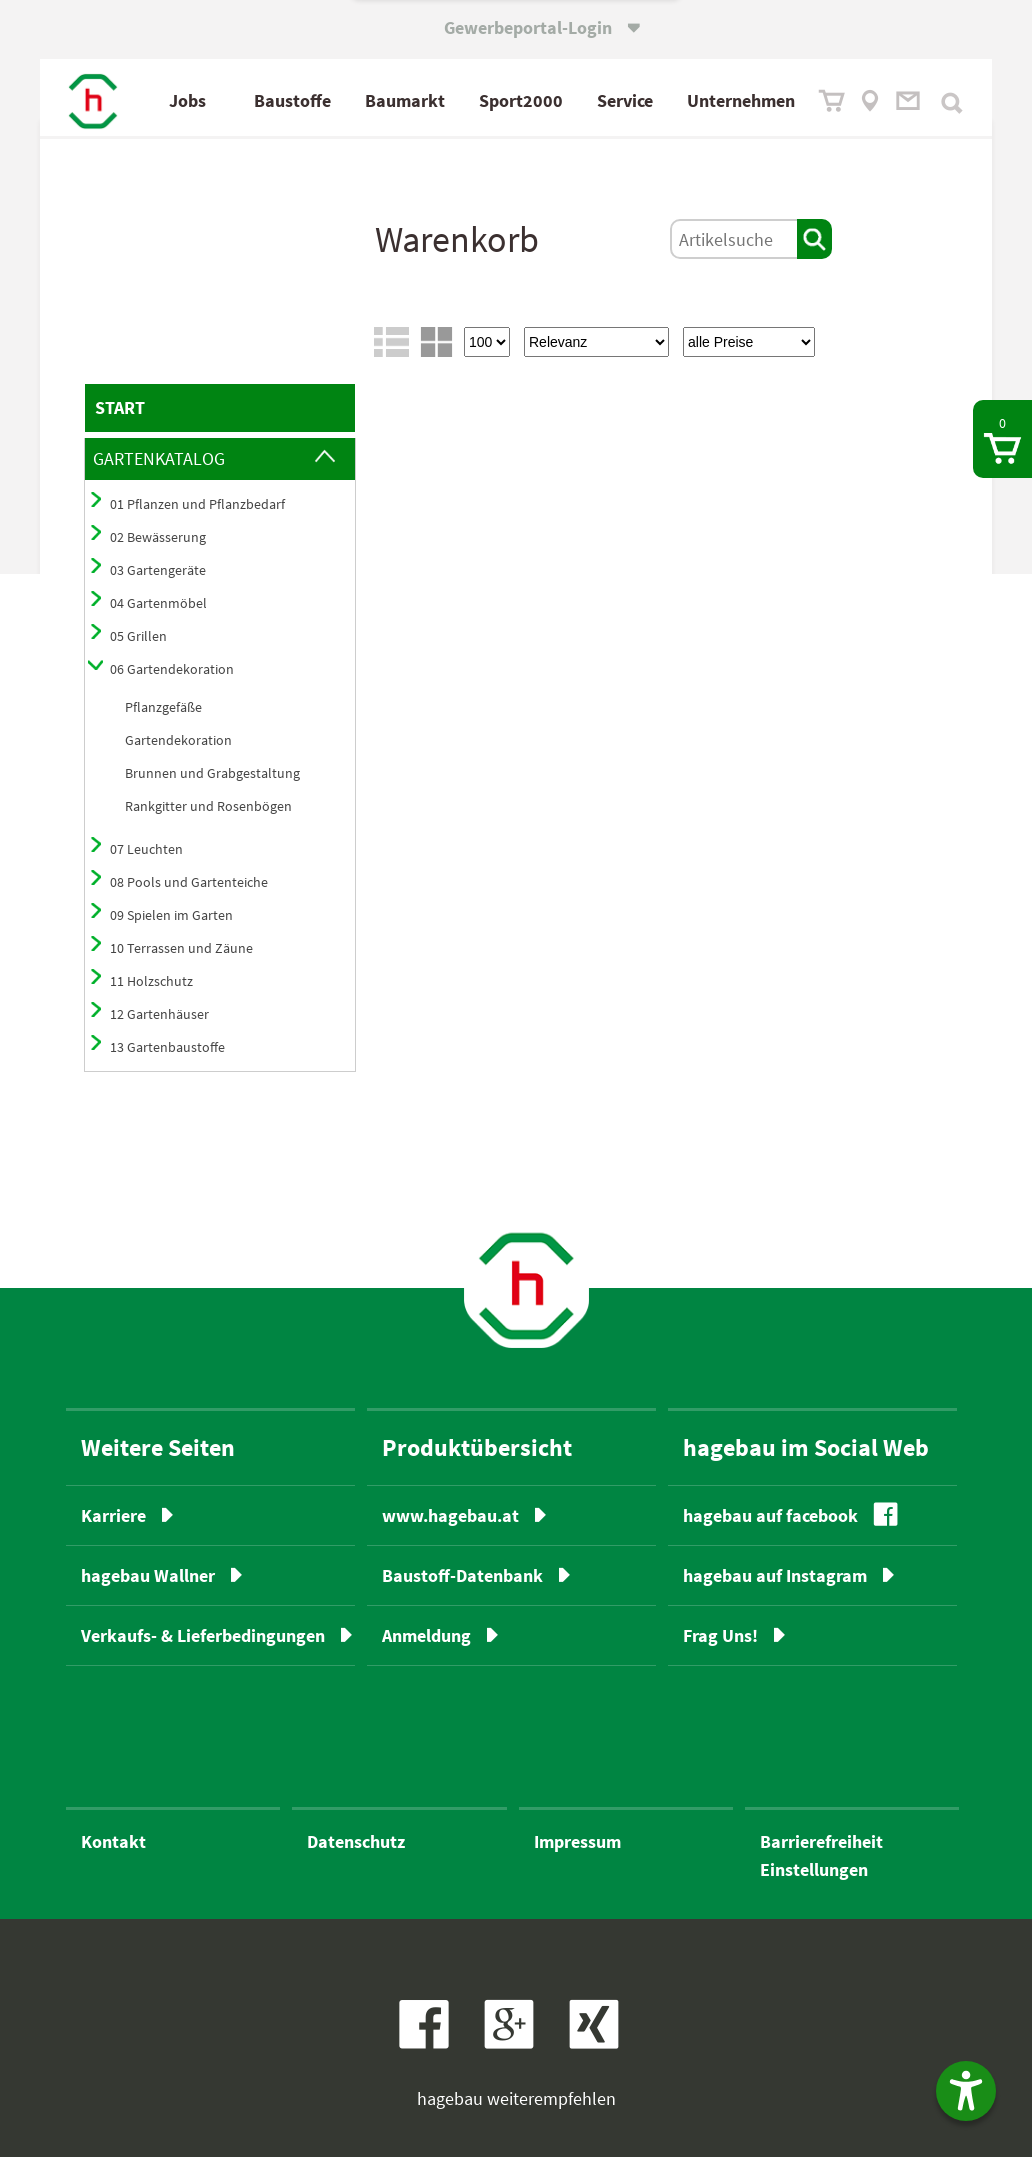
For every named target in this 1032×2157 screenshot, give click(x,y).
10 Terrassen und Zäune (181, 948)
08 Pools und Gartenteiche (189, 882)
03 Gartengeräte (158, 570)
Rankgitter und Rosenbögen (208, 806)
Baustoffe (292, 100)
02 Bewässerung (158, 537)
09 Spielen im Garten (171, 915)
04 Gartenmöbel (158, 603)
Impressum (577, 1841)
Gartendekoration (178, 740)
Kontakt (113, 1841)
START (120, 407)
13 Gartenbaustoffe (167, 1047)
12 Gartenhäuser (159, 1014)
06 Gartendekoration (172, 669)
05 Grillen (138, 636)
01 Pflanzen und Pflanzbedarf (197, 504)
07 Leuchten (146, 849)
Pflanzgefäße (163, 707)
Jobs (187, 100)
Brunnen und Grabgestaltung (212, 773)
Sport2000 (521, 100)
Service (625, 100)
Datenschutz (356, 1841)
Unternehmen (741, 100)
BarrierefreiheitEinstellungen (821, 1855)
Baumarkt (405, 100)
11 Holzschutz (151, 981)
